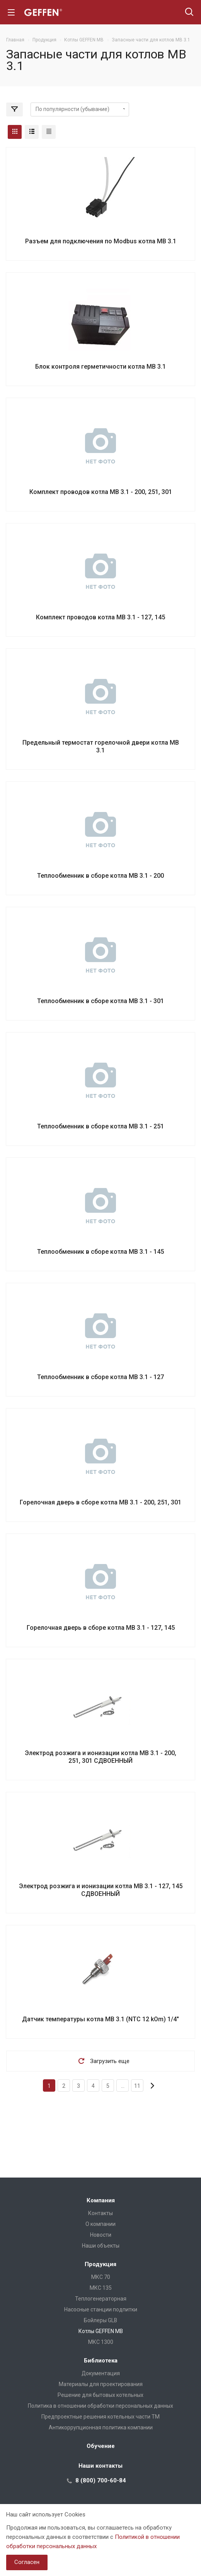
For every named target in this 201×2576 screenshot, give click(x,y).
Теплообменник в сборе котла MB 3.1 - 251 (100, 1126)
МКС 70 (100, 2277)
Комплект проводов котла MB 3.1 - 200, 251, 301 (100, 492)
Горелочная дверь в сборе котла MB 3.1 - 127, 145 (101, 1627)
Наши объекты (100, 2246)
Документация (101, 2373)
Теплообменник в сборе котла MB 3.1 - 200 (100, 875)
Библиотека (101, 2360)
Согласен (26, 2562)
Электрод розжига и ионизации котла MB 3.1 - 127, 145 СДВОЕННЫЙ (100, 1889)
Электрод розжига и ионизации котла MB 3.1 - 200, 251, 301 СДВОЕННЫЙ (100, 1756)
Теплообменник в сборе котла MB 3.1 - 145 (100, 1251)
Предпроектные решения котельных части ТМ (100, 2417)
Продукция (100, 2264)
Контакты (100, 2213)
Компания (101, 2200)
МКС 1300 (100, 2342)
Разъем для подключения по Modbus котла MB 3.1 (100, 241)
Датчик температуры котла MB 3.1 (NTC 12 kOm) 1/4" (100, 2019)
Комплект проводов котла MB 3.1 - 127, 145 (100, 617)
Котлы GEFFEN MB (100, 2331)
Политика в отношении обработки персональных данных (100, 2406)
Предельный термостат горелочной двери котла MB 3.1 (100, 746)
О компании (100, 2224)
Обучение (101, 2446)
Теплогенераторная (100, 2299)
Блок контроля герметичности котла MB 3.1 (100, 366)
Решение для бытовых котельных (100, 2395)
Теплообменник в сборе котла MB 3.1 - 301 (100, 1001)
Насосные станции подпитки (100, 2309)
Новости (100, 2235)
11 (137, 2086)
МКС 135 (101, 2288)
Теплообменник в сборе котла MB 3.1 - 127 (100, 1377)
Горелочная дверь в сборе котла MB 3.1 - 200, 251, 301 (100, 1502)
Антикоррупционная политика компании (101, 2427)
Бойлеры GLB (100, 2320)
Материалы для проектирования (101, 2384)
